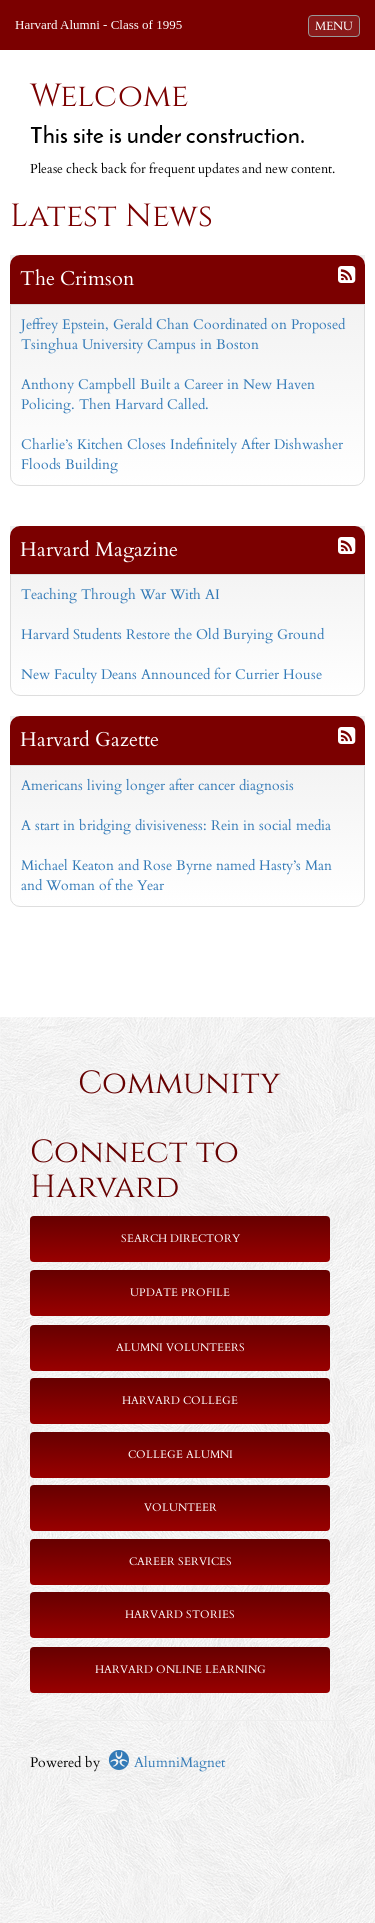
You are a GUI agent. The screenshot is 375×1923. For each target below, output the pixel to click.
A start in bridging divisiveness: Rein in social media (176, 825)
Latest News (111, 216)
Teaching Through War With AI (120, 594)
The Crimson (77, 278)
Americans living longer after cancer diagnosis (157, 785)
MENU (337, 25)
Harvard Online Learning (180, 1669)
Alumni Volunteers (180, 1347)
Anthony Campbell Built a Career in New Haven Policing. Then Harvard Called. (168, 394)
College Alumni (180, 1454)
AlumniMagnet (166, 1762)
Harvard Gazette (89, 739)
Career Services (180, 1561)
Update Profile (180, 1292)
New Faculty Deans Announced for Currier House (171, 674)
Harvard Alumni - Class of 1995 (98, 24)
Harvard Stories (180, 1614)
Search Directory (180, 1238)
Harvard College (180, 1400)
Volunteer (180, 1507)
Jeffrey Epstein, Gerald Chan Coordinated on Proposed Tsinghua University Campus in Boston (183, 334)
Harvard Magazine (99, 549)
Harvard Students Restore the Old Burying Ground (172, 634)
